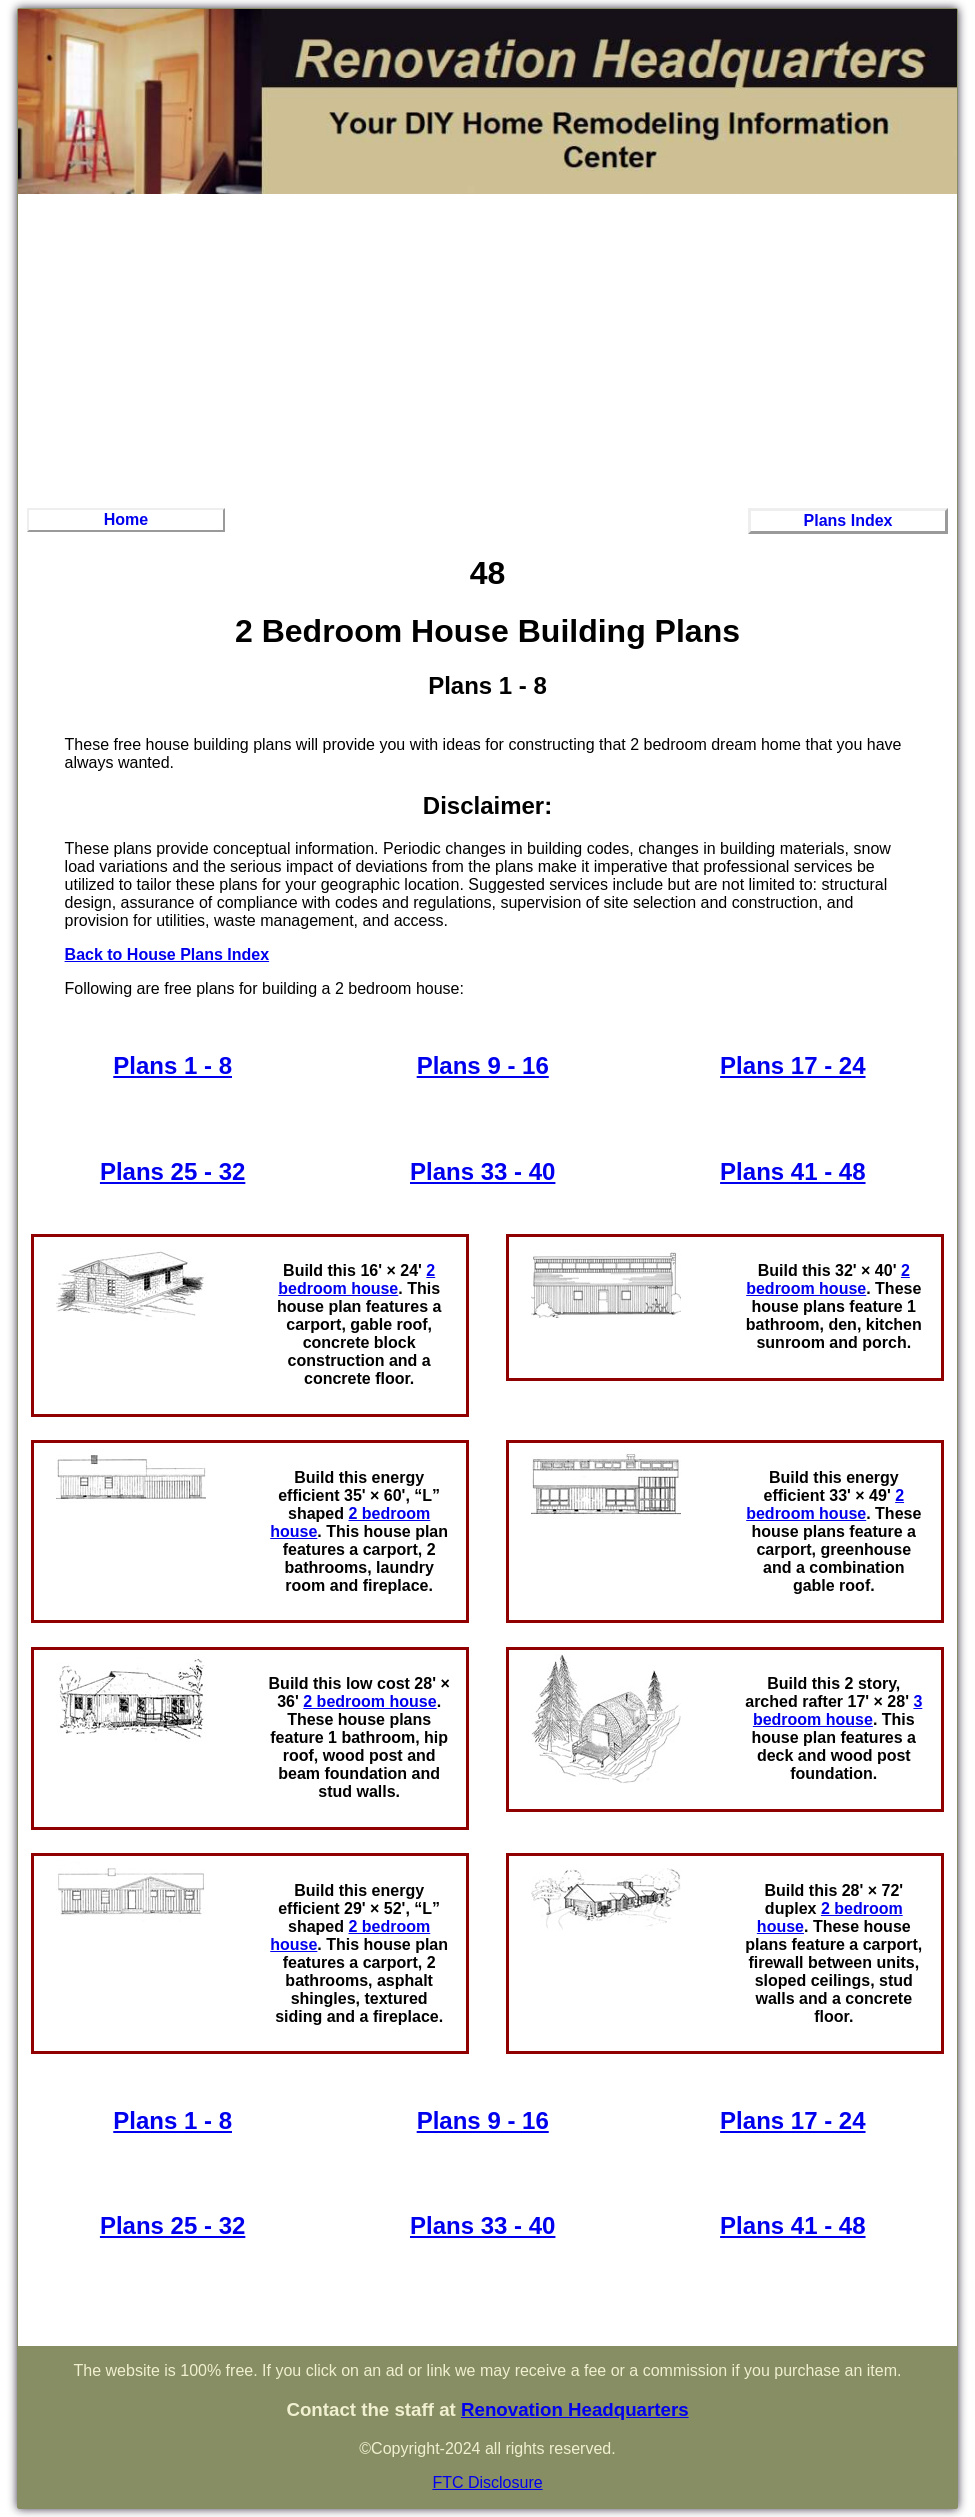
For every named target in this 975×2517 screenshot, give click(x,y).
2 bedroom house (356, 1279)
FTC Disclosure (487, 2482)
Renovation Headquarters (575, 2409)
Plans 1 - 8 (172, 1065)
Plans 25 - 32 (172, 1171)
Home (126, 519)
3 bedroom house (837, 1710)
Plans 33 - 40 (482, 1171)
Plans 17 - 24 (792, 1065)
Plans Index (848, 520)
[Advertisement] (488, 348)
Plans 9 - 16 (483, 1065)
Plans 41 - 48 (792, 1171)
